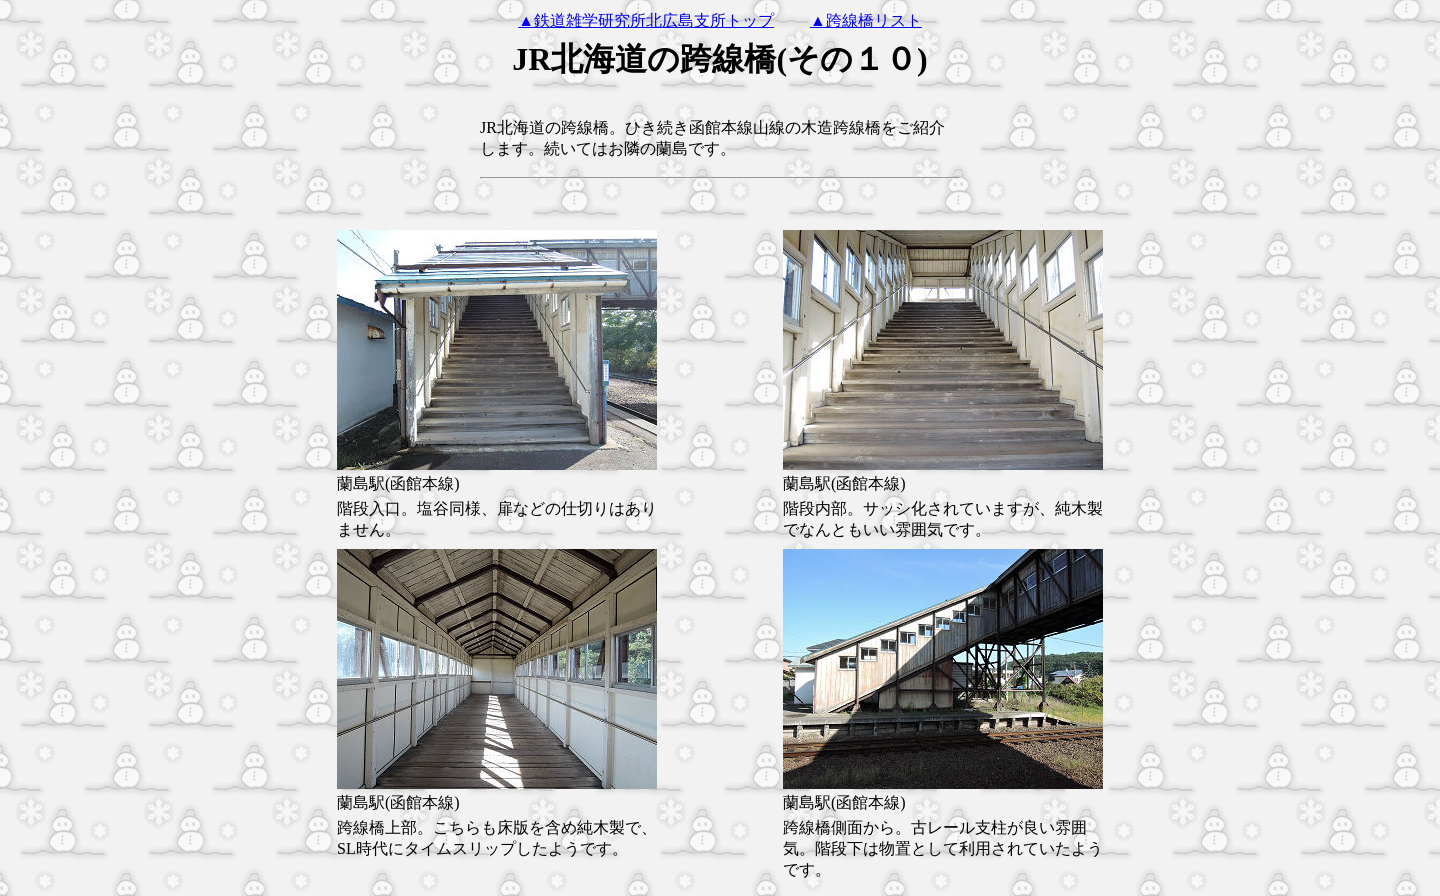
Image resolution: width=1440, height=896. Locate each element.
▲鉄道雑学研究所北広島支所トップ (646, 20)
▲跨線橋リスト (866, 20)
